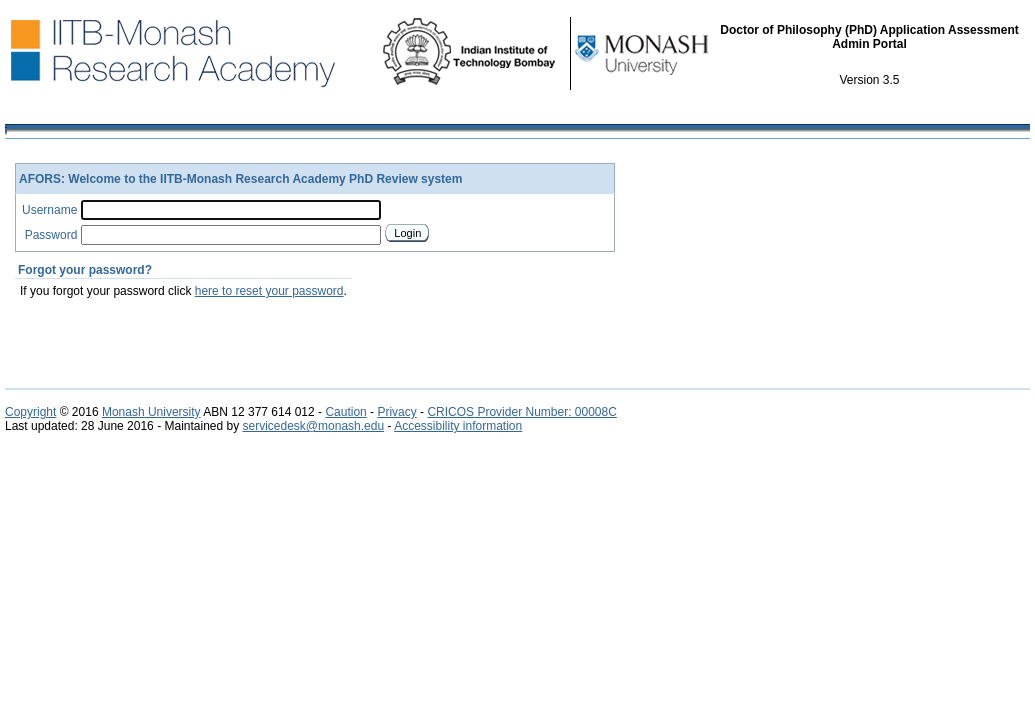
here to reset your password (269, 291)
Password (51, 235)
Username (49, 210)
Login (407, 233)
